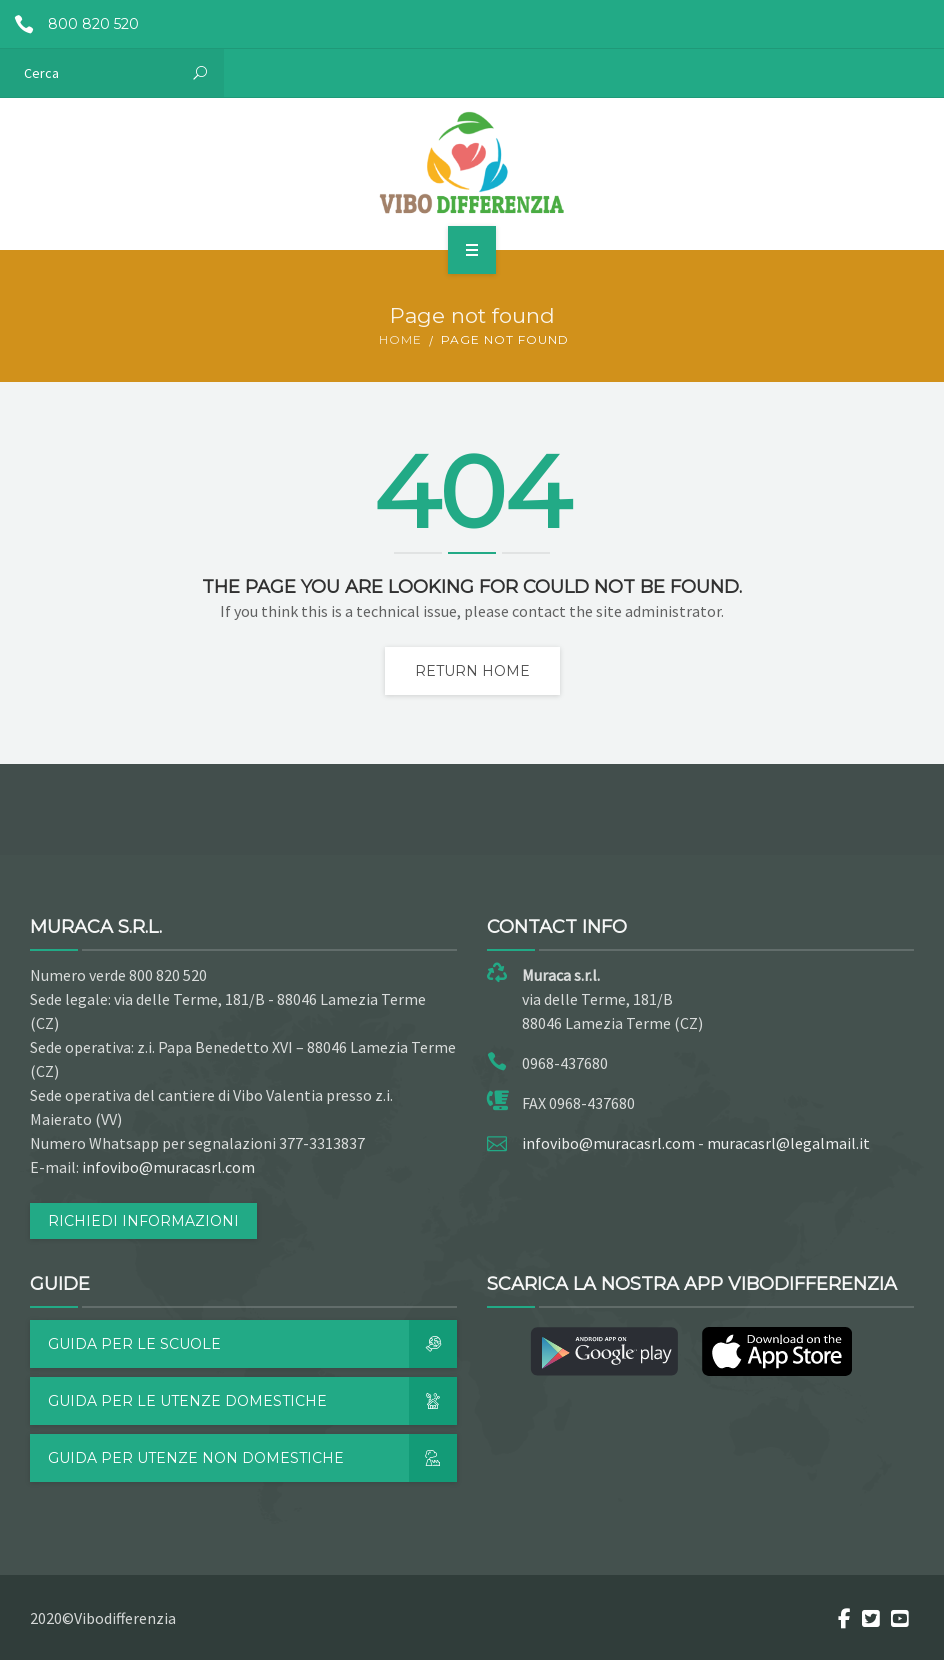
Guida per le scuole (252, 1344)
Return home (472, 671)
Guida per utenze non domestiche (252, 1458)
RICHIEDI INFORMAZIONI (143, 1221)
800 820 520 (69, 24)
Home (400, 339)
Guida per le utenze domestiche (252, 1401)
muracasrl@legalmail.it (788, 1143)
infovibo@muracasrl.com (168, 1167)
